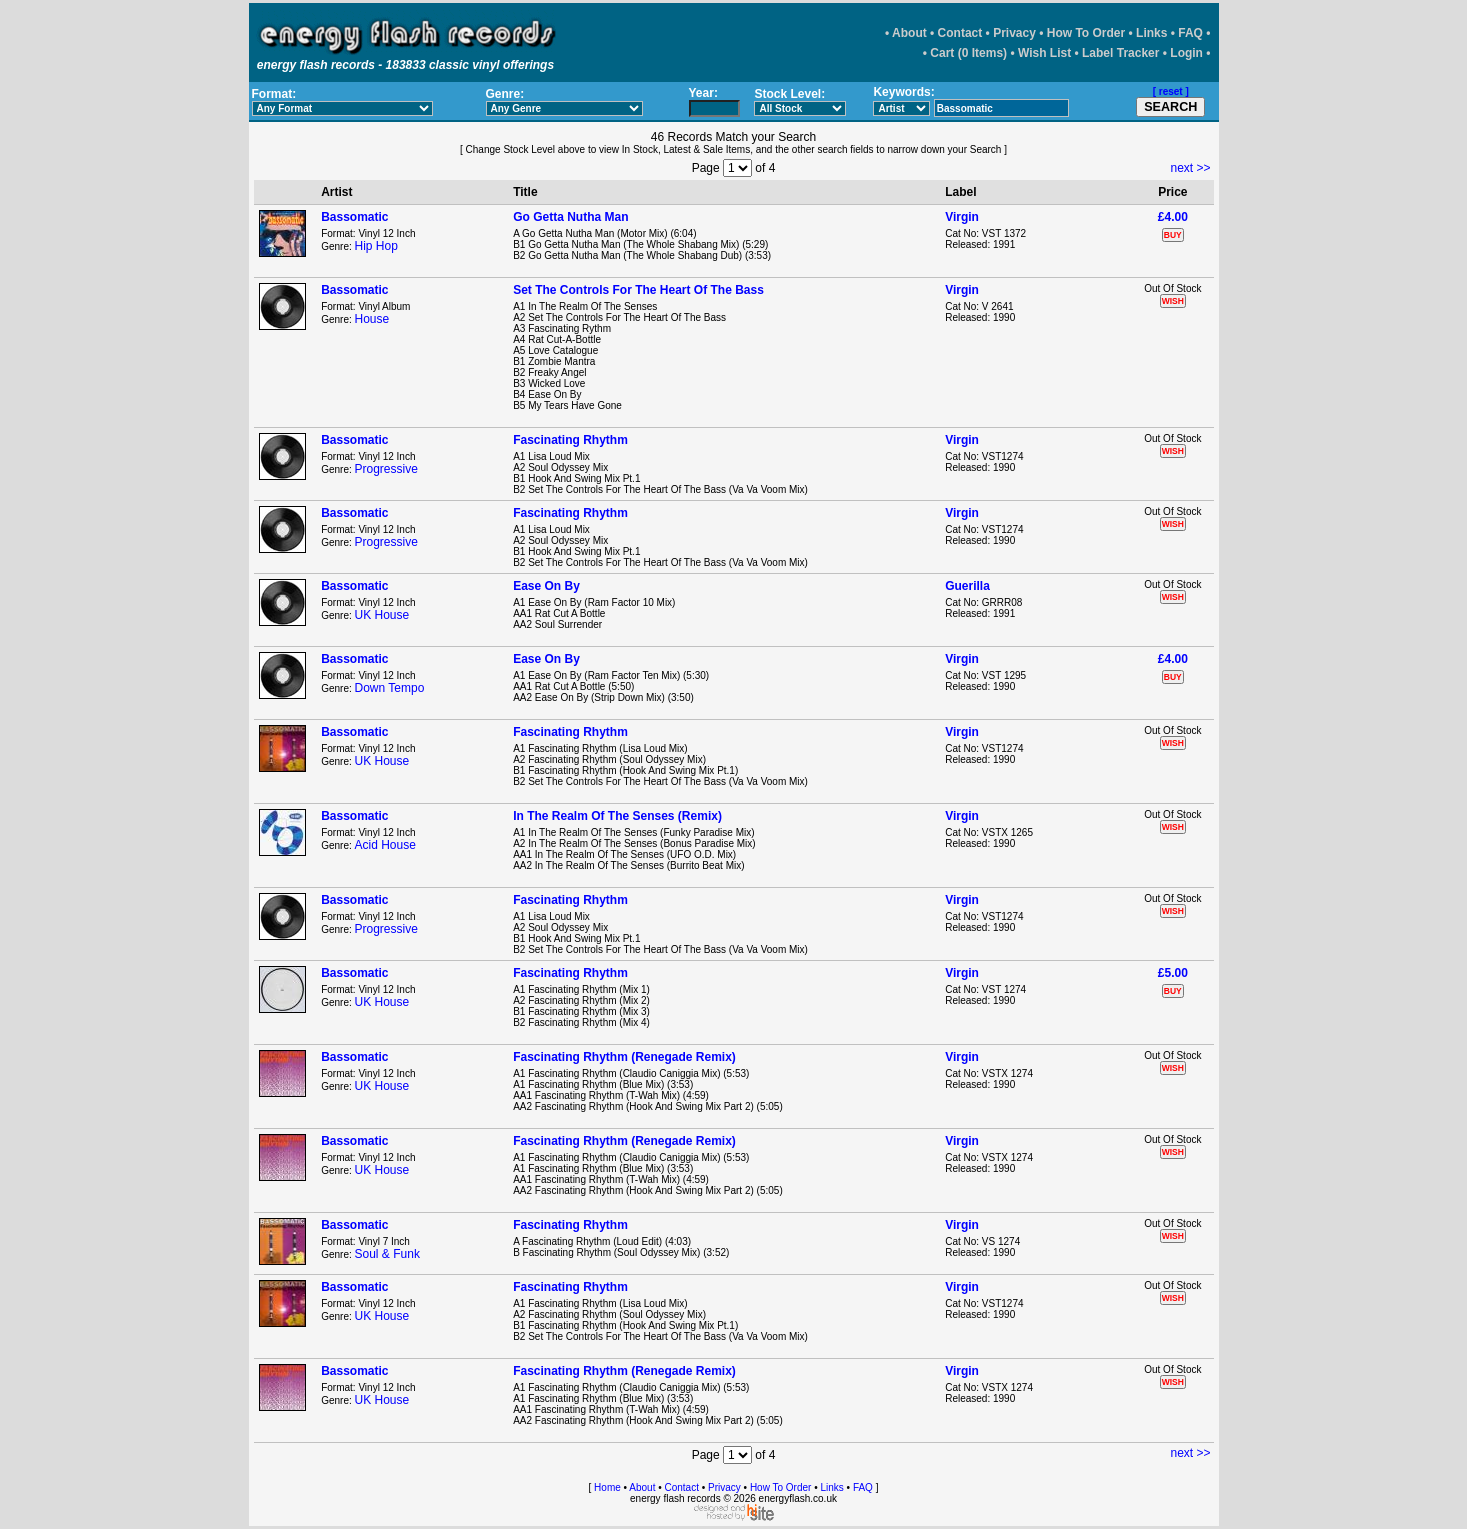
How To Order (1086, 33)
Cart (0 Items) (968, 53)
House (372, 319)
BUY (1173, 235)
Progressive (386, 469)
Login (1186, 53)
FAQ (1190, 33)
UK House (382, 615)
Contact (960, 33)
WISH (1173, 301)
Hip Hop (376, 246)
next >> (1190, 168)
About (909, 33)
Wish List (1044, 53)
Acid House (385, 845)
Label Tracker (1120, 53)
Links (1151, 33)
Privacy (1014, 33)
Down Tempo (390, 688)
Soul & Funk (387, 1254)
